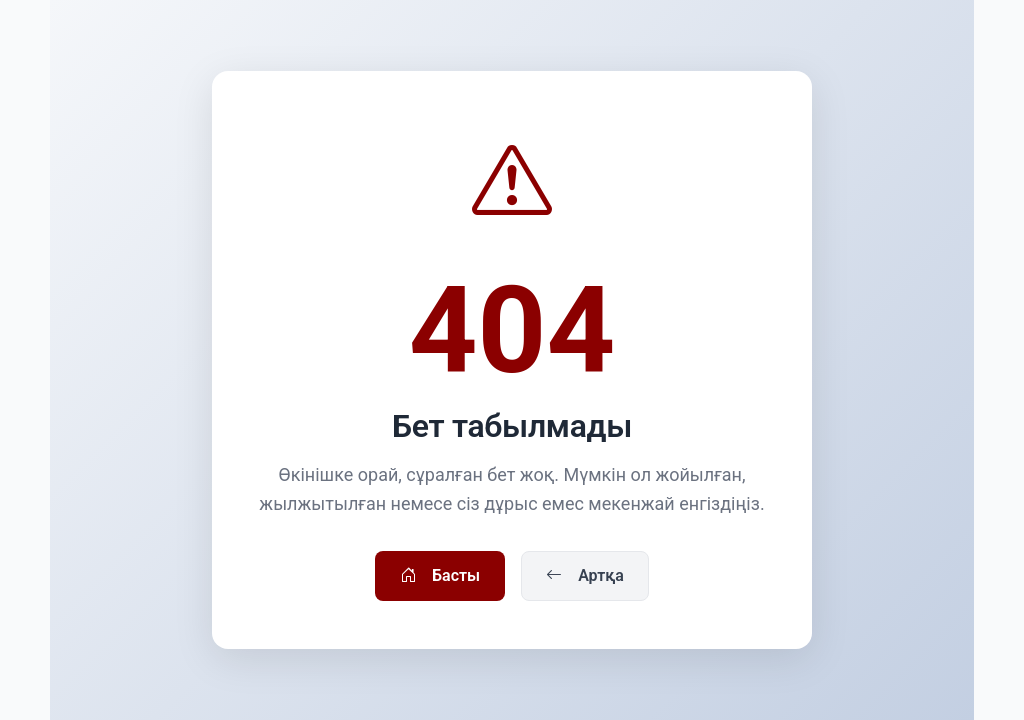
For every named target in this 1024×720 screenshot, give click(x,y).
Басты (440, 576)
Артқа (585, 576)
